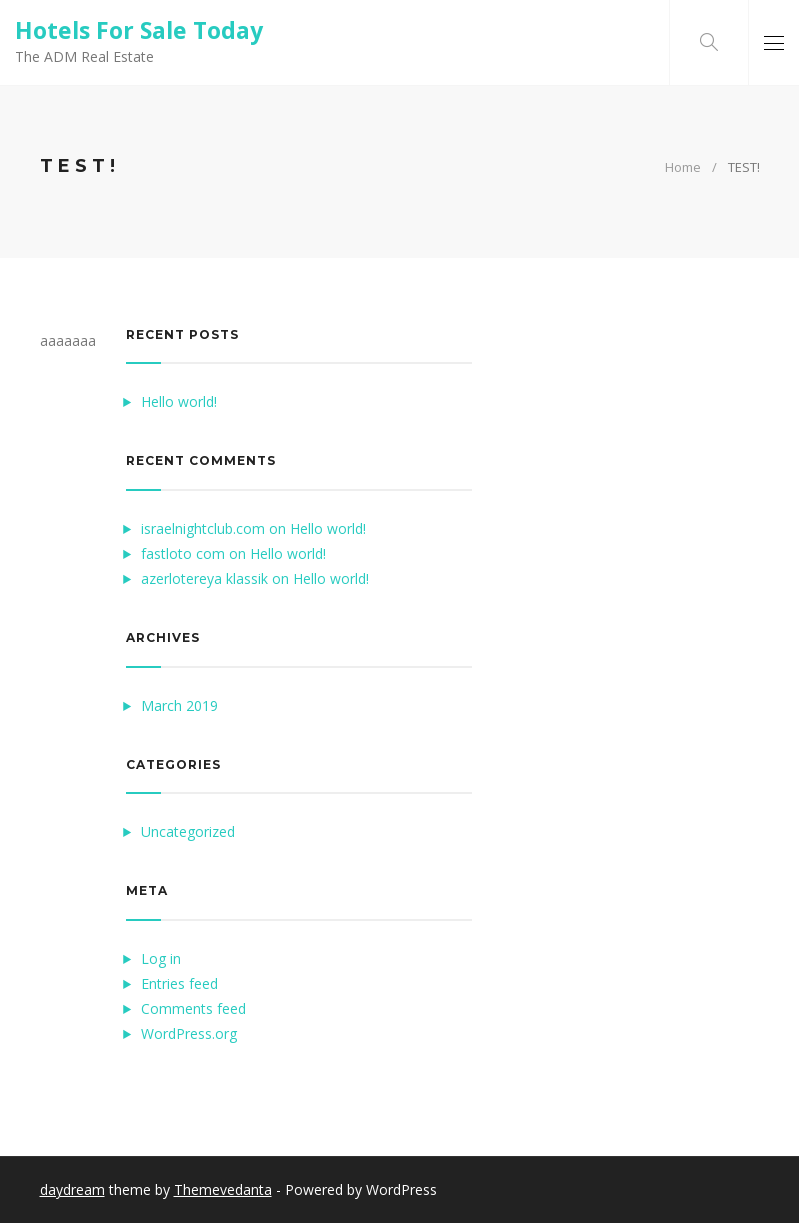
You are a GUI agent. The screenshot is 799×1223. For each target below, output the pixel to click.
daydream (72, 1189)
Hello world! (179, 401)
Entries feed (179, 983)
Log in (161, 958)
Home (683, 167)
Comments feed (193, 1008)
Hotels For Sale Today (139, 30)
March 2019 (179, 705)
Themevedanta (223, 1189)
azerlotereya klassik (204, 578)
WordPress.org (189, 1033)
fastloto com (183, 553)
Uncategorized (188, 831)
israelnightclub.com (203, 528)
